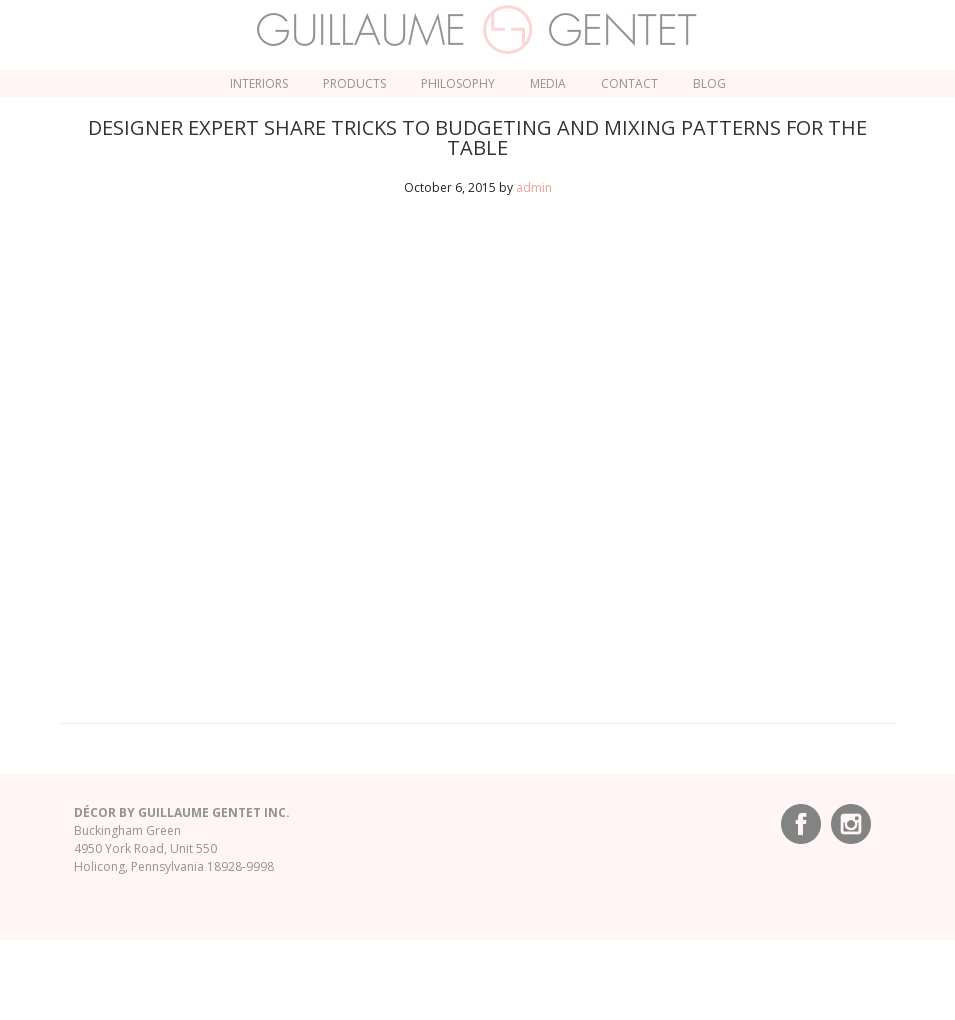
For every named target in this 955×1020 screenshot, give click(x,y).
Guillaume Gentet (477, 30)
